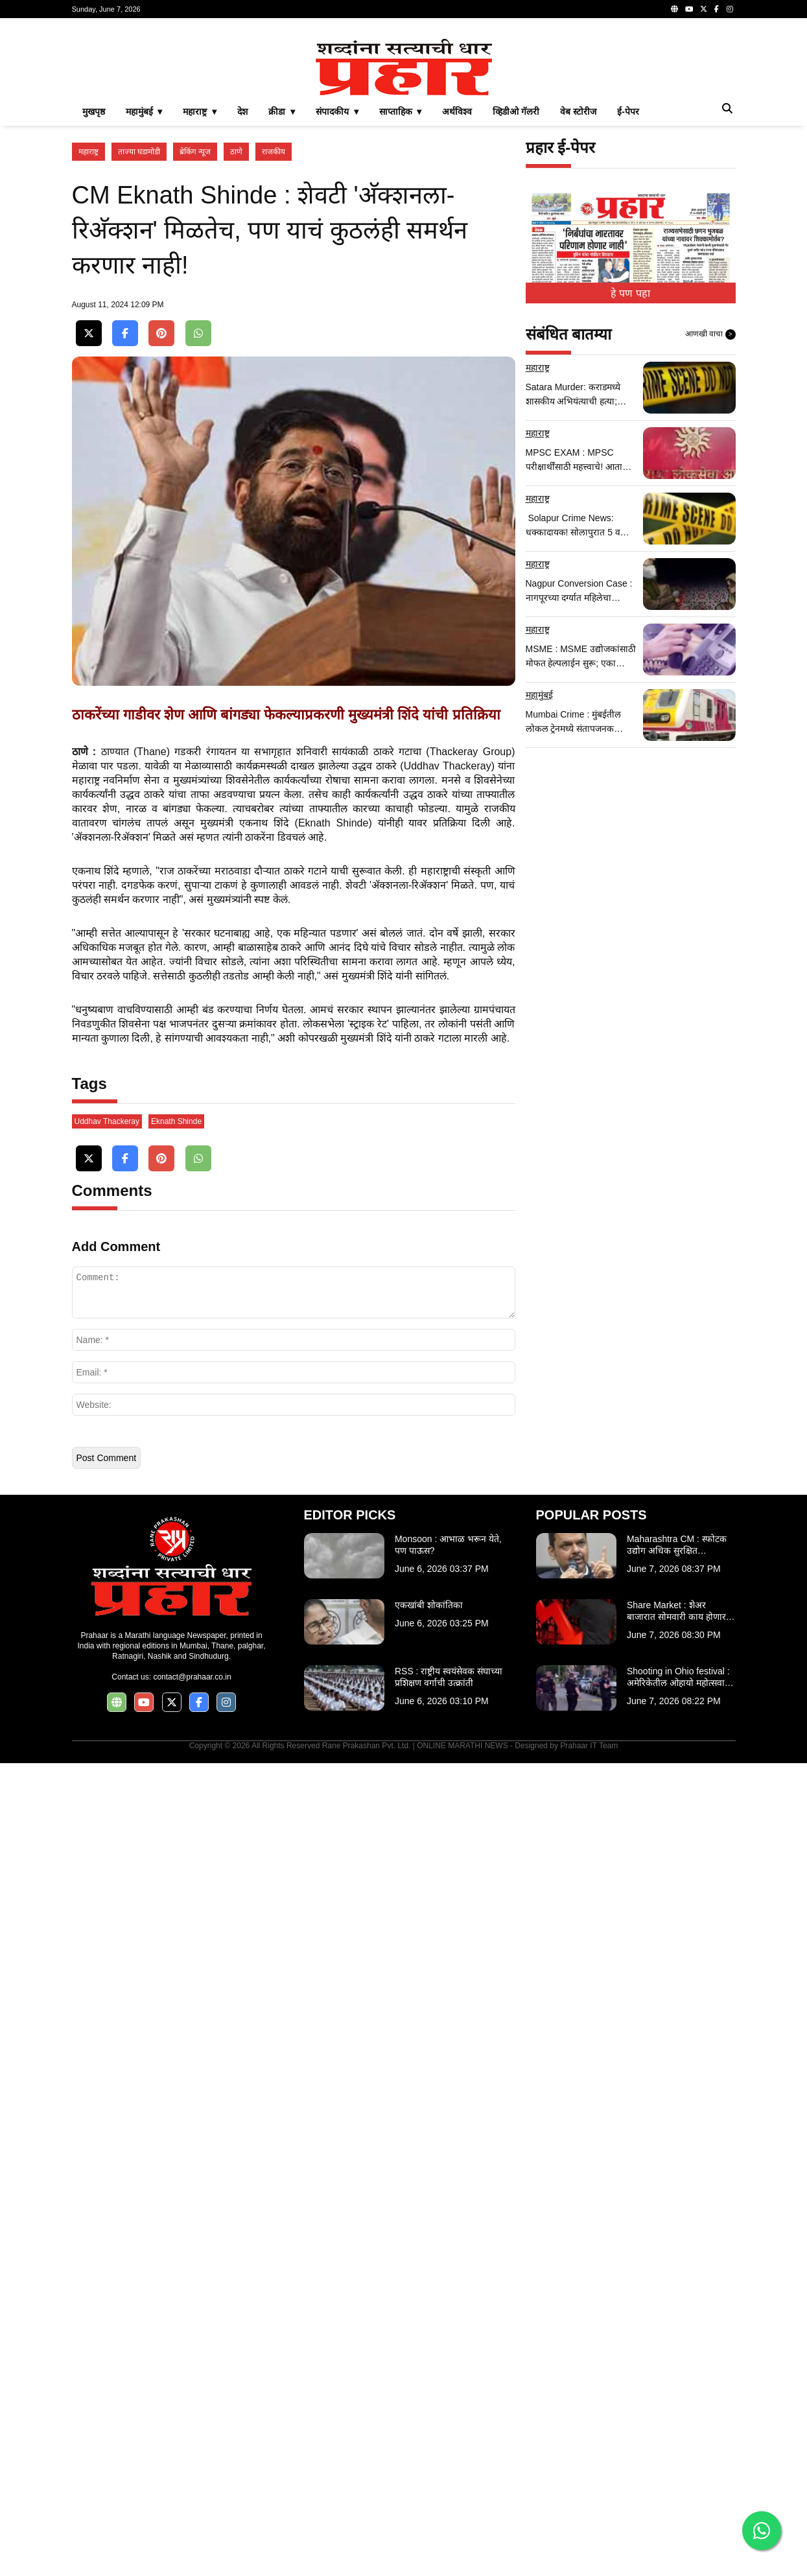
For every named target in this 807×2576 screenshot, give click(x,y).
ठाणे (236, 333)
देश (242, 293)
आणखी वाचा (710, 516)
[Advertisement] (404, 119)
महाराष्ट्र (88, 333)
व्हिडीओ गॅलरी (516, 293)
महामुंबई (539, 876)
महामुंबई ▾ (144, 293)
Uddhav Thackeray (107, 1934)
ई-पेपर (628, 293)
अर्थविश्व (457, 293)
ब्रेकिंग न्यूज (195, 333)
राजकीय (273, 333)
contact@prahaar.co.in (192, 2489)
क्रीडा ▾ (281, 293)
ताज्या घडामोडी (139, 333)
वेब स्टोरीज (578, 293)
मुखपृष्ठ (93, 293)
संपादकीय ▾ (337, 293)
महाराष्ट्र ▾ (199, 293)
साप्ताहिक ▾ (400, 293)
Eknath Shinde (176, 1934)
